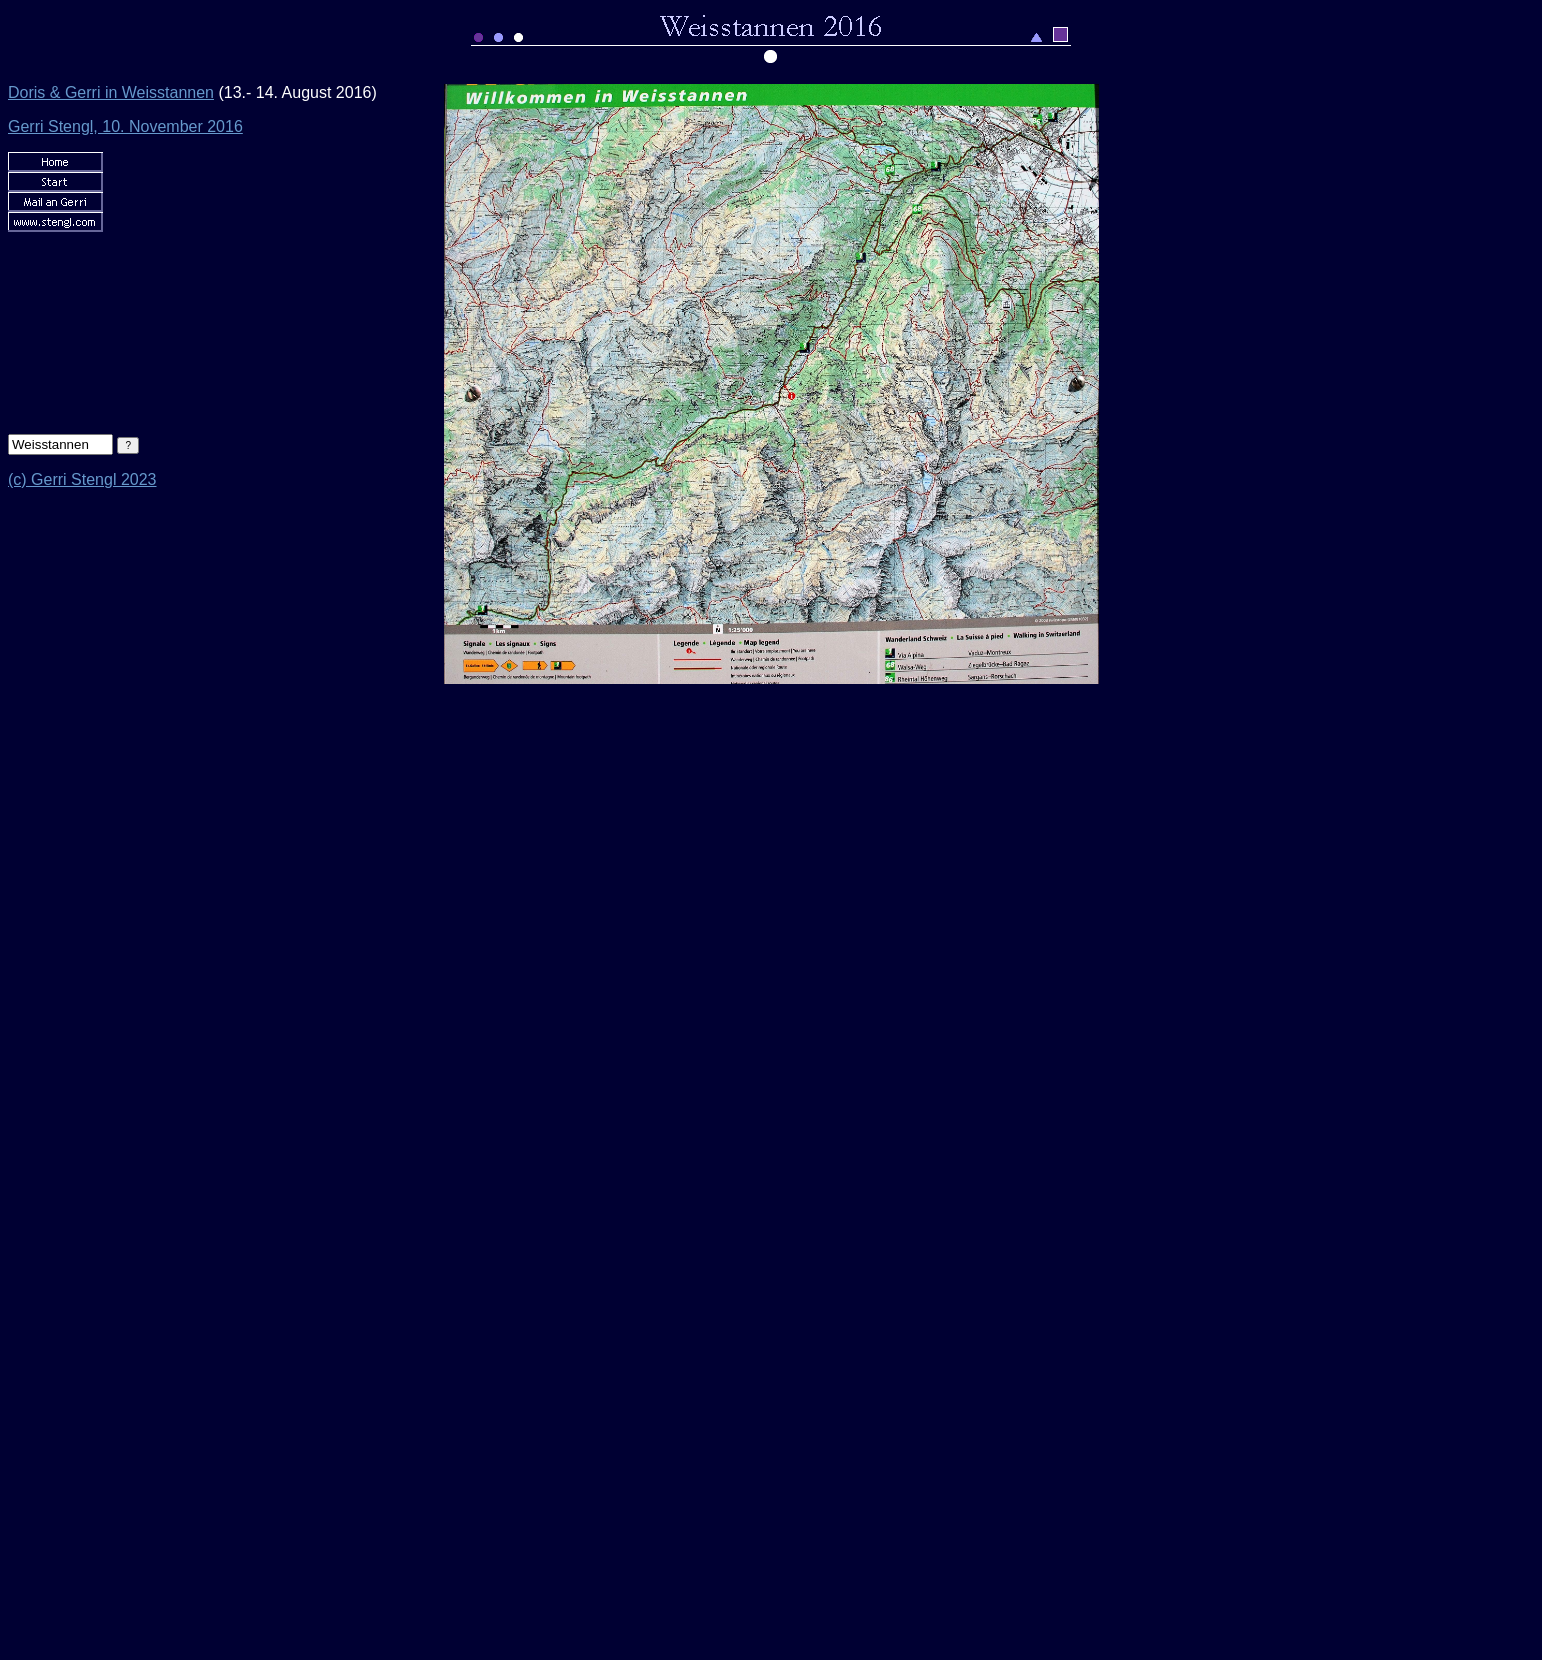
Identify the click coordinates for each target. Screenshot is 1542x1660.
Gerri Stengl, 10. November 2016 (125, 126)
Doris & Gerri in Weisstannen (111, 92)
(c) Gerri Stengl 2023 (82, 479)
